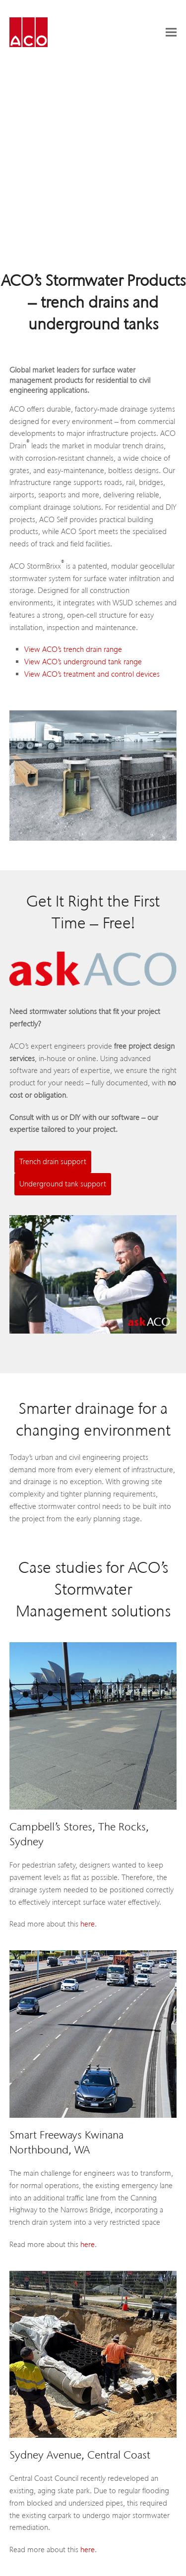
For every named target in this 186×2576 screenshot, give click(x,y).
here (87, 1924)
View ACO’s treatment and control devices (92, 674)
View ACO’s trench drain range (73, 649)
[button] (171, 32)
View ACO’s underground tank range (83, 662)
